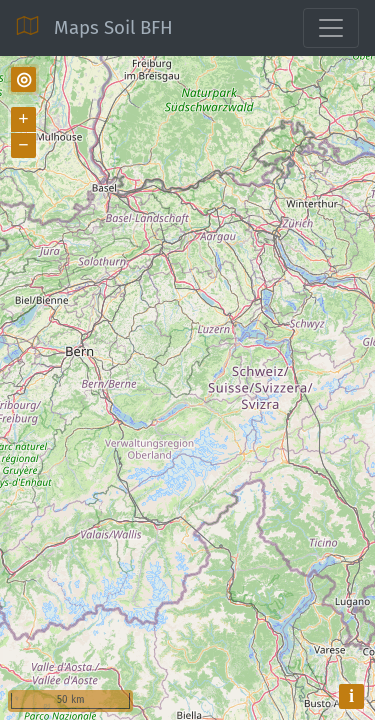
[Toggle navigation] (331, 28)
